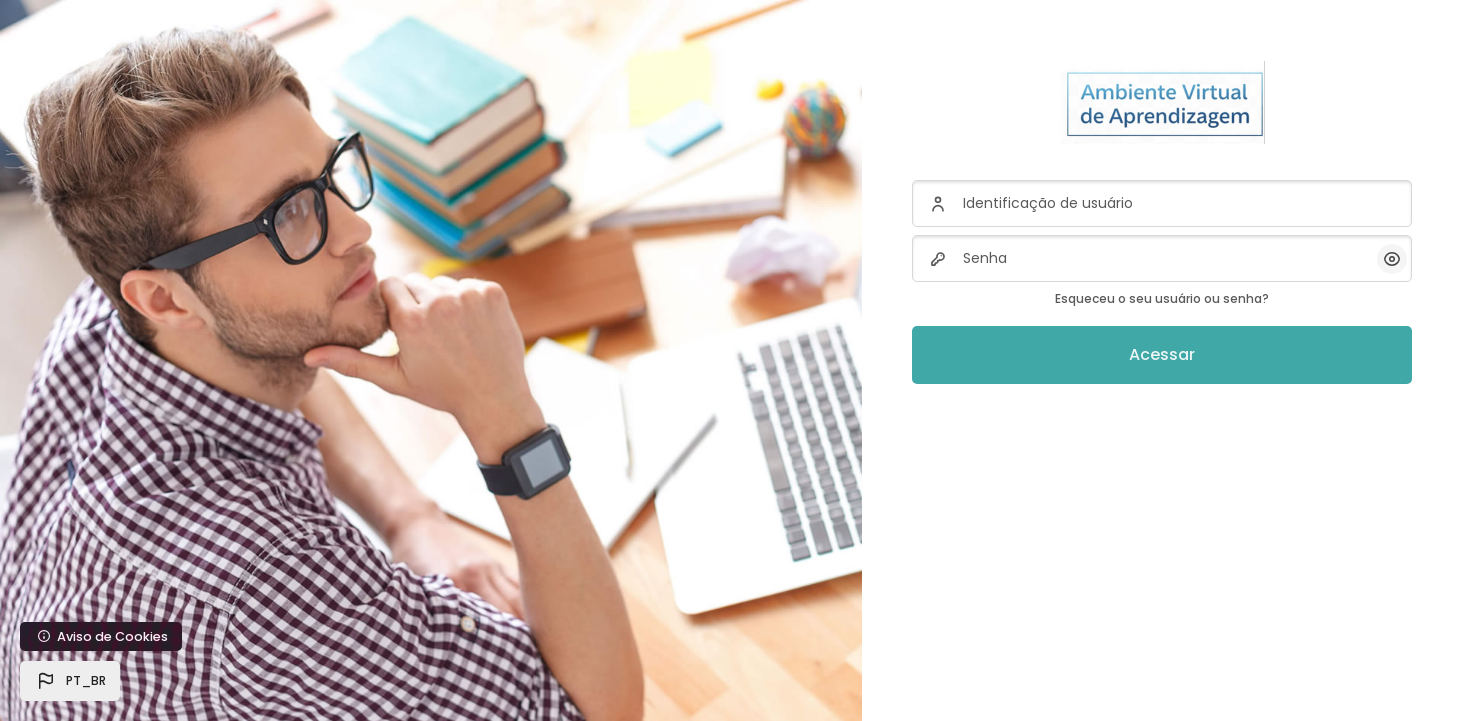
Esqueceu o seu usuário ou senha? (1162, 298)
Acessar (1162, 354)
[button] (70, 681)
